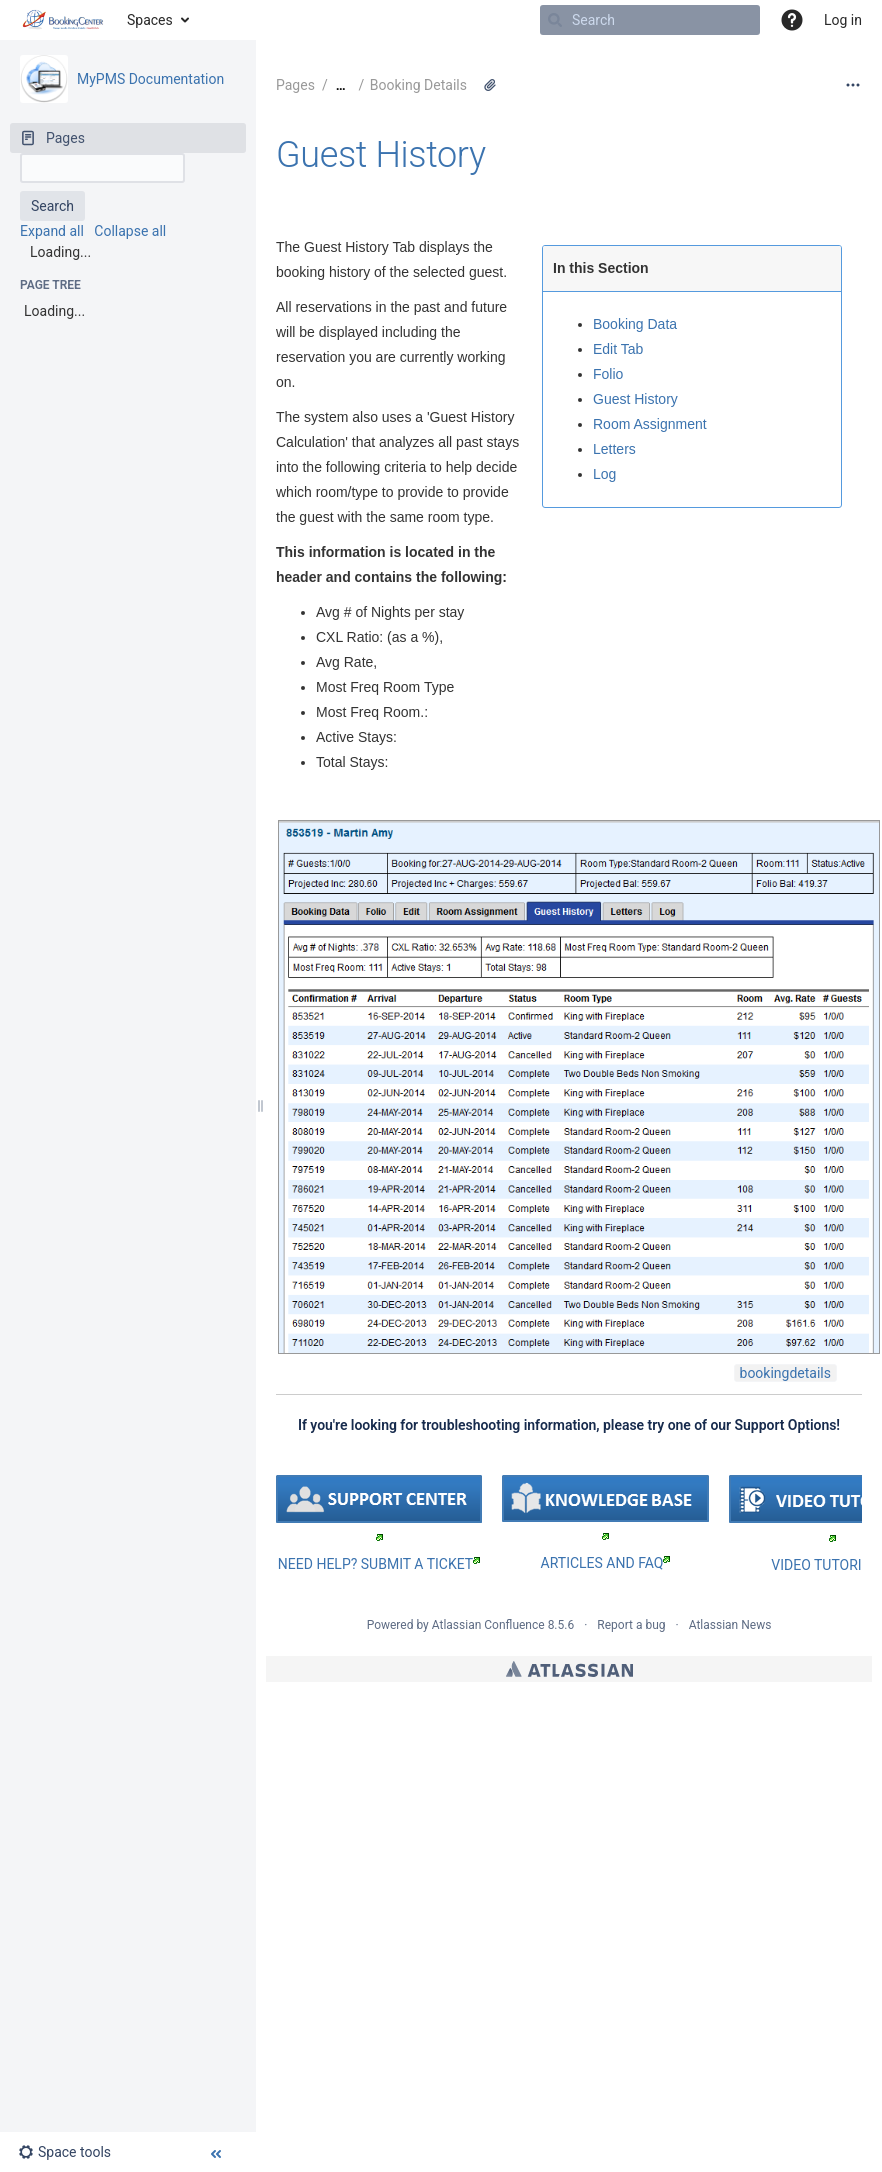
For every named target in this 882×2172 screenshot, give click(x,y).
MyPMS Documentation (150, 79)
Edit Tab (618, 349)
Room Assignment (650, 424)
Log (604, 474)
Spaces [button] (150, 20)
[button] (792, 20)
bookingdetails (785, 1373)
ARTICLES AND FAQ (606, 1563)
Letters (614, 449)
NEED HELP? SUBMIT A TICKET (379, 1564)
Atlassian (569, 1669)
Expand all (52, 231)
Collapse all (130, 231)
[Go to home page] (63, 20)
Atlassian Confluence (488, 1625)
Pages (295, 85)
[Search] (555, 20)
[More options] (853, 85)
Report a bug (631, 1625)
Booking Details (418, 85)
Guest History (381, 155)
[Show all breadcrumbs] (341, 85)
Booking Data (635, 324)
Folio (608, 374)
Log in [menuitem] (843, 20)
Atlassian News (730, 1625)
